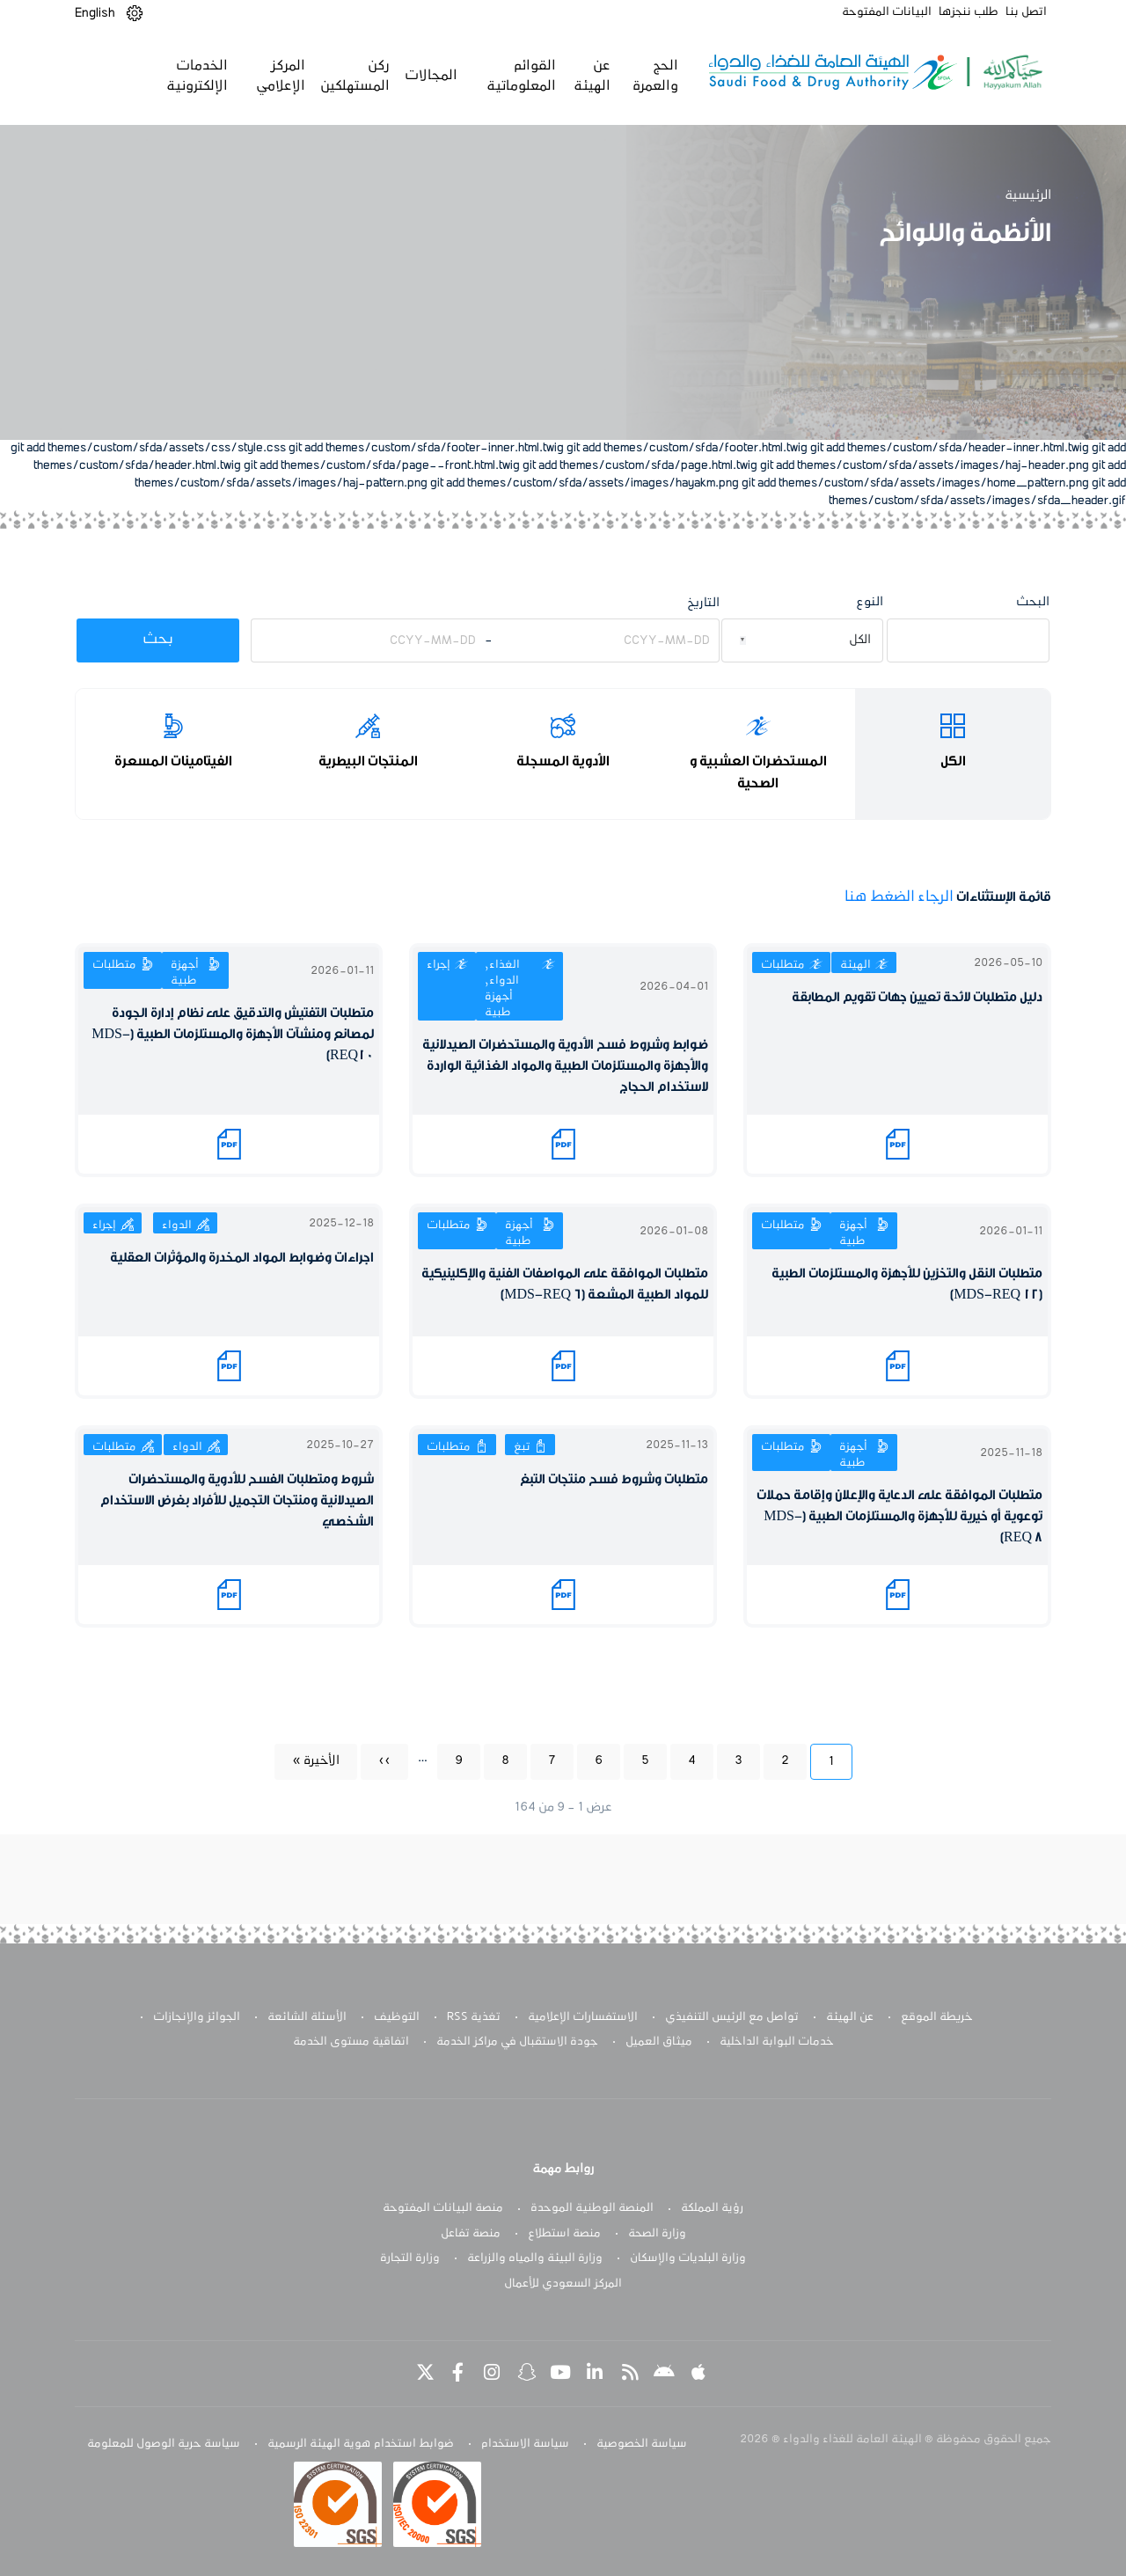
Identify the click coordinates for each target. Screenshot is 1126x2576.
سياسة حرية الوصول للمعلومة (163, 2444)
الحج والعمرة (653, 75)
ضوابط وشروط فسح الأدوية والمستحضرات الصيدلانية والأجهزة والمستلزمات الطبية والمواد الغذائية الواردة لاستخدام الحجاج (565, 1065)
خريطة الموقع (937, 2017)
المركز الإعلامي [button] (279, 75)
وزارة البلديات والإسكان (688, 2258)
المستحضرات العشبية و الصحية (758, 772)
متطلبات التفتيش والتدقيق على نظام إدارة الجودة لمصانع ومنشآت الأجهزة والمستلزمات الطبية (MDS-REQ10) (232, 1034)
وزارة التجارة (410, 2258)
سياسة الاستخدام (525, 2444)
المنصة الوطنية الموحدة (592, 2208)
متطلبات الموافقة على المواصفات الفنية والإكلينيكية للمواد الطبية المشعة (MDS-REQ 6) (564, 1284)
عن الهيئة (850, 2017)
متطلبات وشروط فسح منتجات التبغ (614, 1479)
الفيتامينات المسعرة (173, 761)
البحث (1032, 602)
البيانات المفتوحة (887, 12)
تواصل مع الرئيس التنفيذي (732, 2017)
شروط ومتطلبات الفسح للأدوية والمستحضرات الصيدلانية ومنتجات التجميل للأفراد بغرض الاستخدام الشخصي (237, 1500)
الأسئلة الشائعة (307, 2017)
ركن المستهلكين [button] (354, 75)
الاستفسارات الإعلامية (583, 2017)
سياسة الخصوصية (641, 2444)
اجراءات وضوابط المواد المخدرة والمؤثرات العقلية (242, 1257)
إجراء (438, 965)
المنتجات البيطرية (368, 761)
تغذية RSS (474, 2017)
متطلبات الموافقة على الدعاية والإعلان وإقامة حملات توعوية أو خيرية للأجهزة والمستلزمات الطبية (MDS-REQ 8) (899, 1516)
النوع (869, 602)
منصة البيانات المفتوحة (443, 2208)
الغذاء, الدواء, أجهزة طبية (502, 989)
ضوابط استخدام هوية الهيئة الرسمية (360, 2444)
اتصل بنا (1026, 12)
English (95, 13)
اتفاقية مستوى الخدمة (351, 2042)
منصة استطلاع (564, 2233)
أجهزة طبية (185, 973)
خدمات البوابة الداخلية (777, 2042)
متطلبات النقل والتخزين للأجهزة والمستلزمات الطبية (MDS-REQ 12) (906, 1284)
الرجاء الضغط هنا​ (899, 897)
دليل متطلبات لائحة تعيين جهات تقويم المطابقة (917, 997)
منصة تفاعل (471, 2233)
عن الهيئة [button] (591, 75)
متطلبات (783, 965)
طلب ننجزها (968, 12)
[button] (135, 13)
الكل (953, 761)
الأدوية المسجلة (563, 761)
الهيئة (855, 965)
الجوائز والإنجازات (196, 2017)
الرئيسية (1028, 195)
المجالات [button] (430, 76)
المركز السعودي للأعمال (563, 2284)
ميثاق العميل (658, 2042)
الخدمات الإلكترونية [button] (196, 75)
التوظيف (397, 2017)
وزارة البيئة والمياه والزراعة (535, 2258)
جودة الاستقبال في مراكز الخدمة (517, 2042)
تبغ (522, 1447)
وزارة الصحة (657, 2233)
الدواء (177, 1225)
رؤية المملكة (712, 2208)
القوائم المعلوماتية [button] (519, 75)
